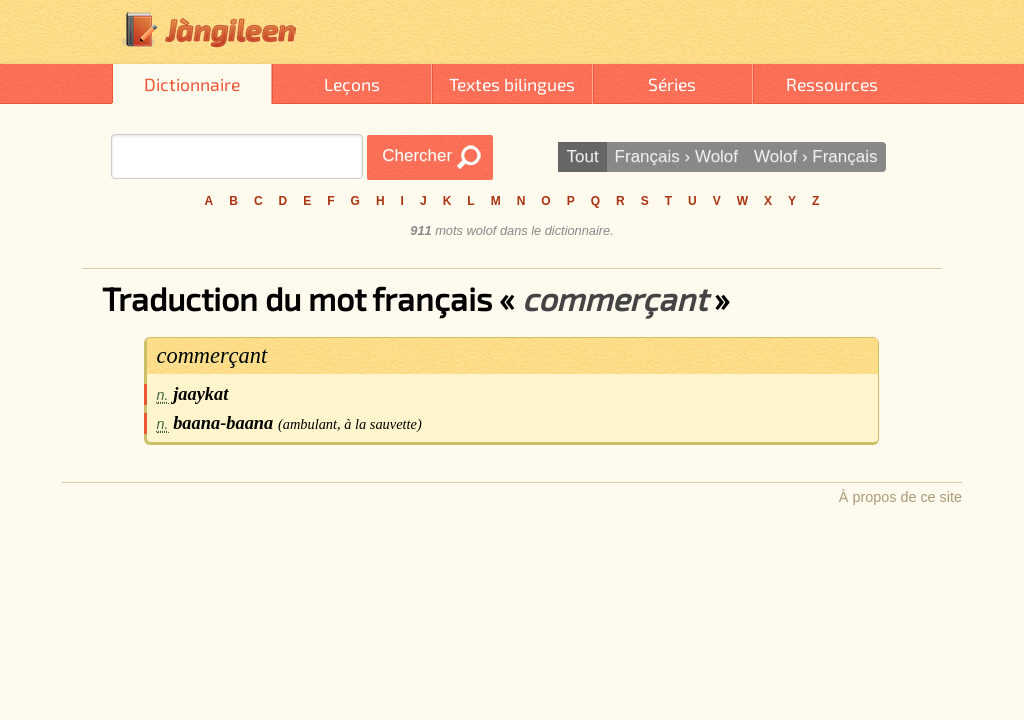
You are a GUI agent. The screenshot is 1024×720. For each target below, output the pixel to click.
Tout (582, 156)
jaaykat (200, 394)
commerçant (212, 355)
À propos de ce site (900, 497)
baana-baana (223, 423)
